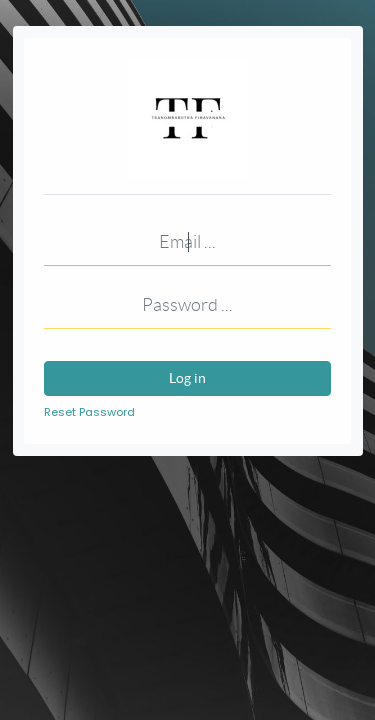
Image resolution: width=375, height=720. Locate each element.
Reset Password (89, 412)
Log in (187, 378)
